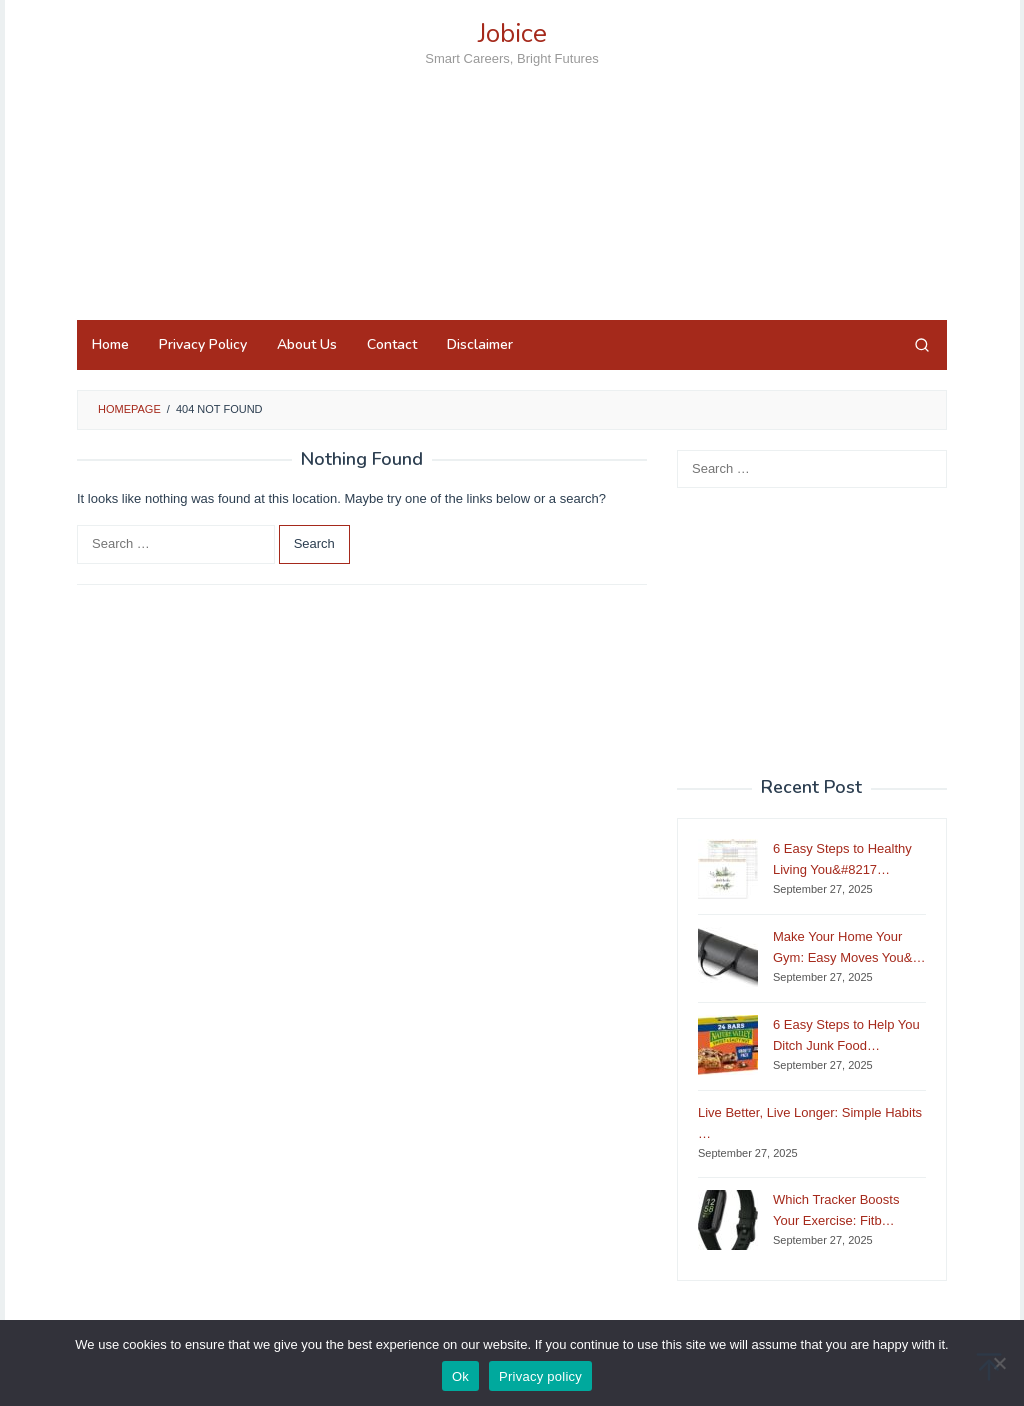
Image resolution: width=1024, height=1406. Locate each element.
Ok (460, 1376)
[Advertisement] (512, 229)
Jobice (512, 33)
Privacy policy (540, 1376)
